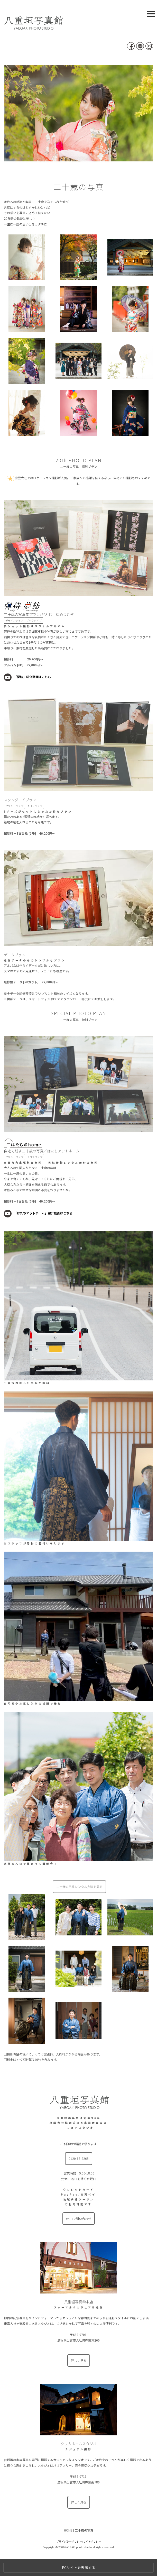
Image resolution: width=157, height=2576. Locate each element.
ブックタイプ (34, 620)
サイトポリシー (92, 2558)
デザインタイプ (14, 620)
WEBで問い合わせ (78, 2218)
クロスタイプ (34, 806)
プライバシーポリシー (69, 2558)
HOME (68, 2547)
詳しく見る (78, 2360)
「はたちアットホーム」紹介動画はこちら (43, 1213)
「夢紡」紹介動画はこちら (32, 677)
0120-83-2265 (79, 2158)
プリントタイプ (14, 806)
